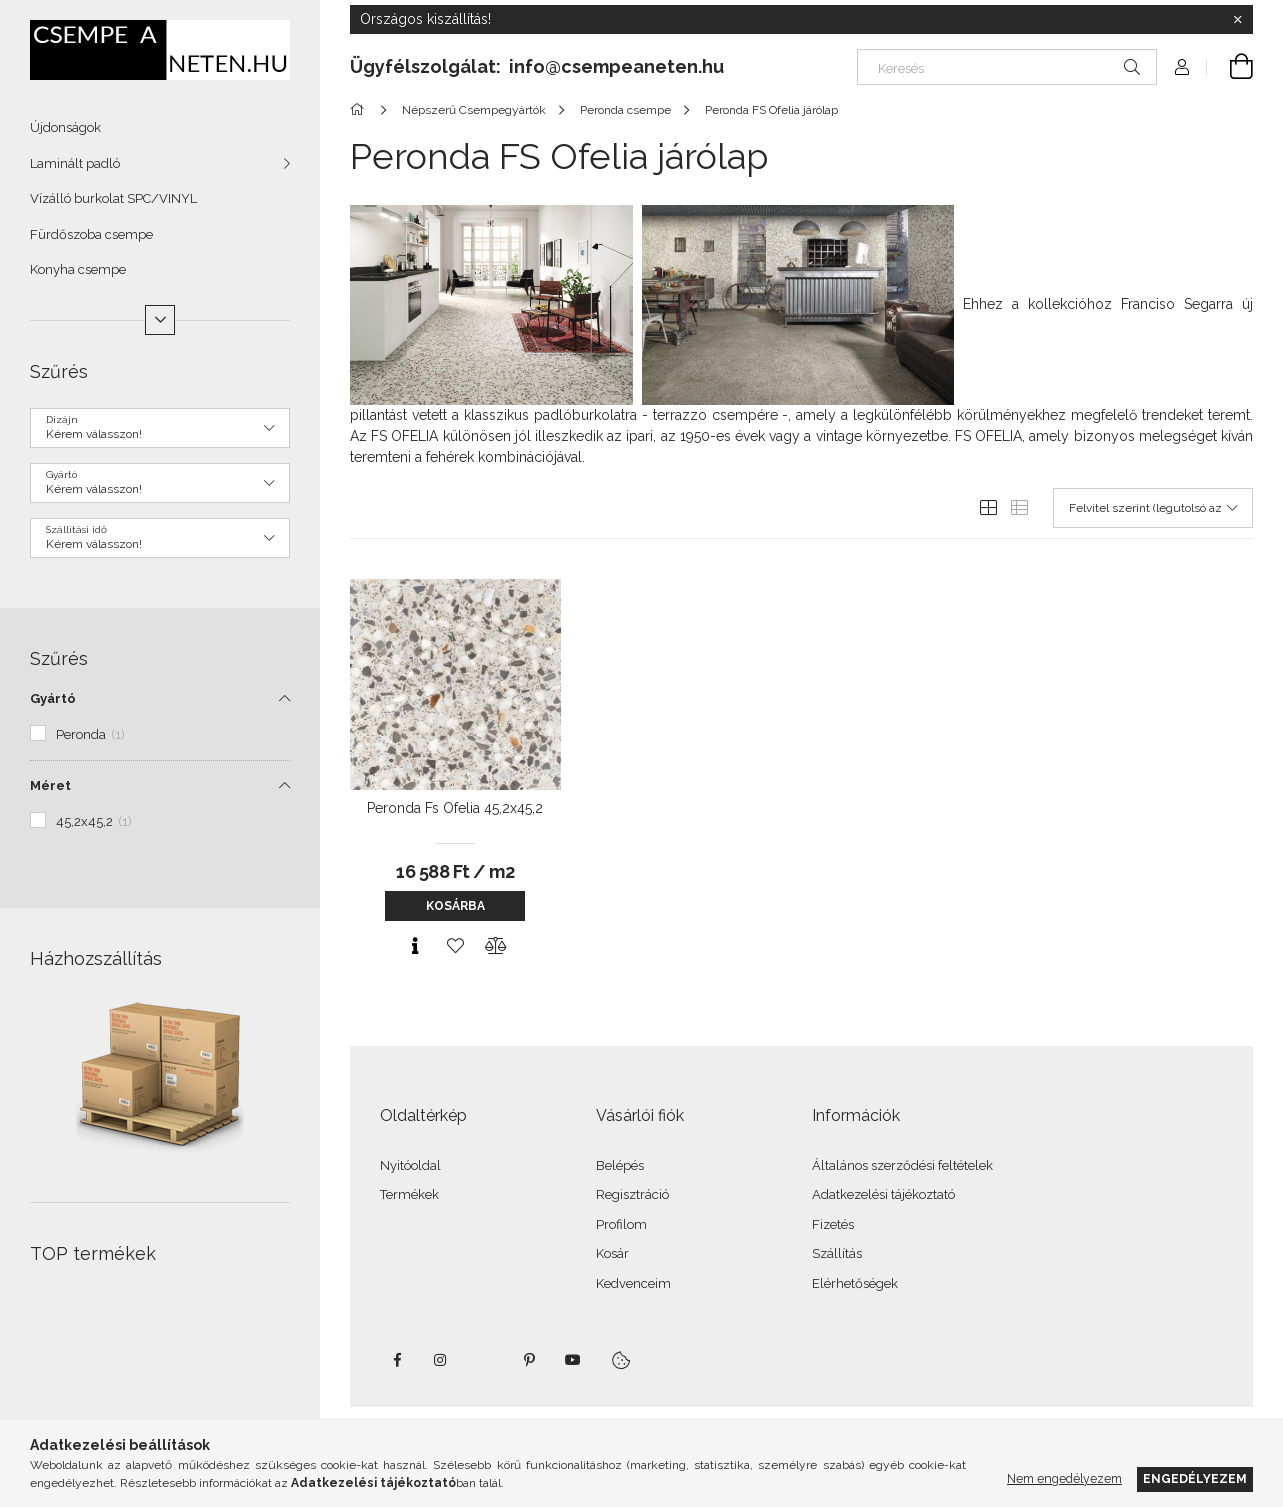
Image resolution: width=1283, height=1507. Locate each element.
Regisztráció (632, 1194)
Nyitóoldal (410, 1165)
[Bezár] (1238, 20)
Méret (50, 785)
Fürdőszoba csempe (91, 234)
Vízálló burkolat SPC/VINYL (113, 198)
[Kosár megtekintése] (1230, 67)
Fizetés (833, 1224)
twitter (485, 1360)
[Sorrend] (1153, 508)
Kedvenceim (633, 1283)
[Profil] (1182, 67)
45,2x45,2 (94, 821)
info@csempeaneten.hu (616, 66)
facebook (397, 1360)
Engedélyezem (1195, 1478)
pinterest (529, 1360)
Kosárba (455, 906)
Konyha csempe (78, 269)
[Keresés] (1007, 67)
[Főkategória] (360, 110)
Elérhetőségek (855, 1283)
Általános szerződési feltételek (902, 1165)
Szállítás (837, 1253)
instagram (441, 1360)
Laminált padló (75, 163)
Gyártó (53, 698)
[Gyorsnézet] (415, 946)
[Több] (160, 320)
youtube (573, 1360)
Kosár (612, 1253)
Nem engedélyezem (1064, 1478)
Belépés (620, 1165)
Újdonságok (65, 127)
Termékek (409, 1194)
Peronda (90, 734)
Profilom (621, 1224)
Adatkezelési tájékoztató (883, 1194)
